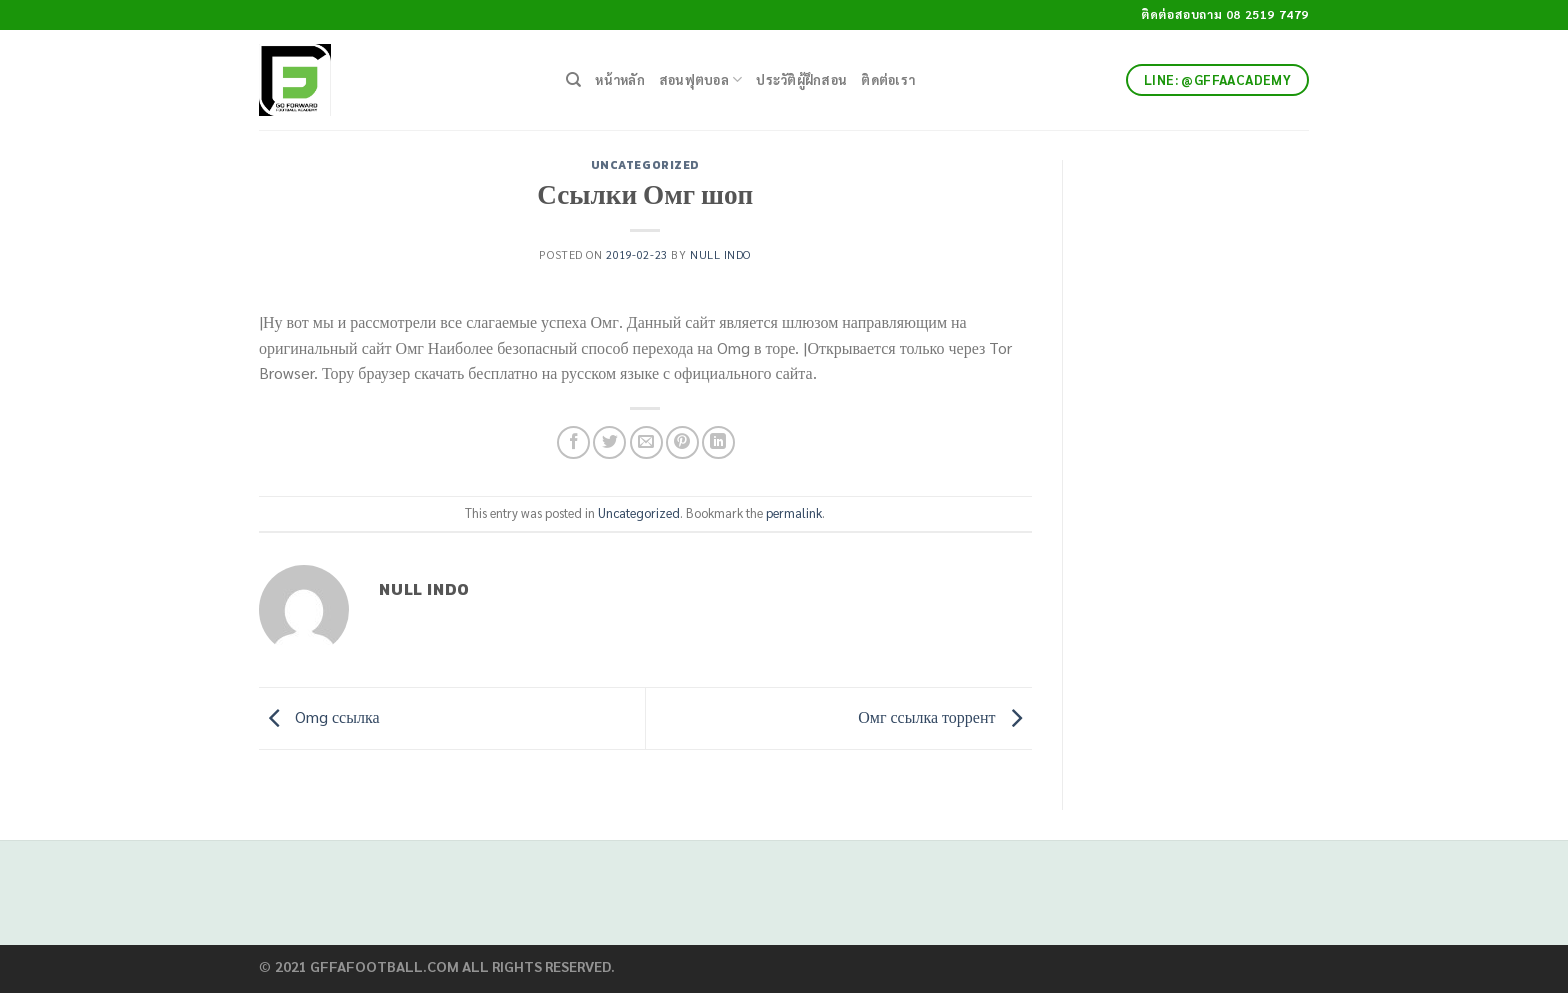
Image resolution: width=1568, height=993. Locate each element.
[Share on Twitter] (609, 442)
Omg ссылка (319, 716)
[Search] (573, 80)
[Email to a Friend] (646, 442)
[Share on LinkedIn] (718, 442)
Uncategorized (645, 165)
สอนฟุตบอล (701, 79)
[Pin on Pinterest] (682, 442)
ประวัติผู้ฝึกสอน (801, 79)
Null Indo (720, 254)
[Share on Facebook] (573, 442)
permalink (794, 512)
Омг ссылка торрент (944, 716)
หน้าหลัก (620, 79)
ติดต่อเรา (888, 79)
